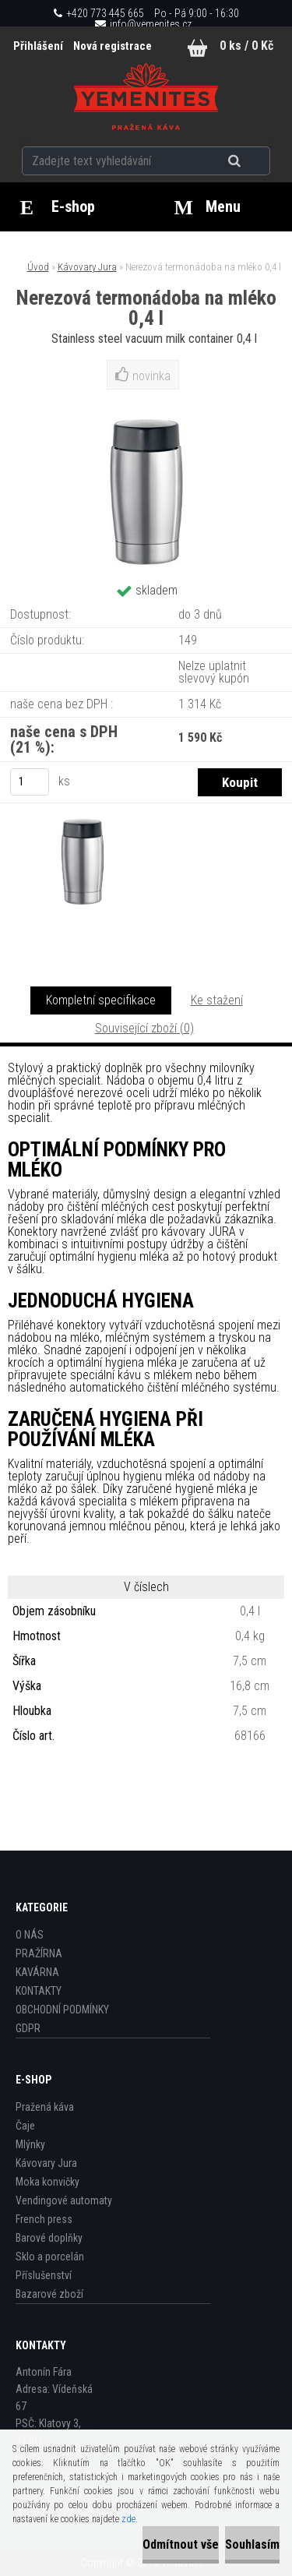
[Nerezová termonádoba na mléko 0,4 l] (77, 869)
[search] (253, 161)
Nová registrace (112, 46)
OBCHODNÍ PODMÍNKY (62, 2009)
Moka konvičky (47, 2181)
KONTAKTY (39, 1991)
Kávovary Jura (87, 267)
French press (44, 2219)
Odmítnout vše (180, 2544)
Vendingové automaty (64, 2200)
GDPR (28, 2028)
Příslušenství (44, 2275)
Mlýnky (30, 2144)
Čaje (25, 2125)
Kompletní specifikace (101, 1000)
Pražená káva (45, 2107)
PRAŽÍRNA (39, 1953)
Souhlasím (252, 2544)
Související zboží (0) (144, 1028)
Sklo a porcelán (50, 2256)
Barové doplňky (49, 2238)
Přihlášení (39, 46)
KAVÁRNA (37, 1972)
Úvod (38, 267)
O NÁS (30, 1934)
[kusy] (29, 782)
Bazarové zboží (49, 2294)
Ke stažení (217, 1000)
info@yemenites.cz (151, 24)
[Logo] (146, 97)
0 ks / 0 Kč (246, 45)
